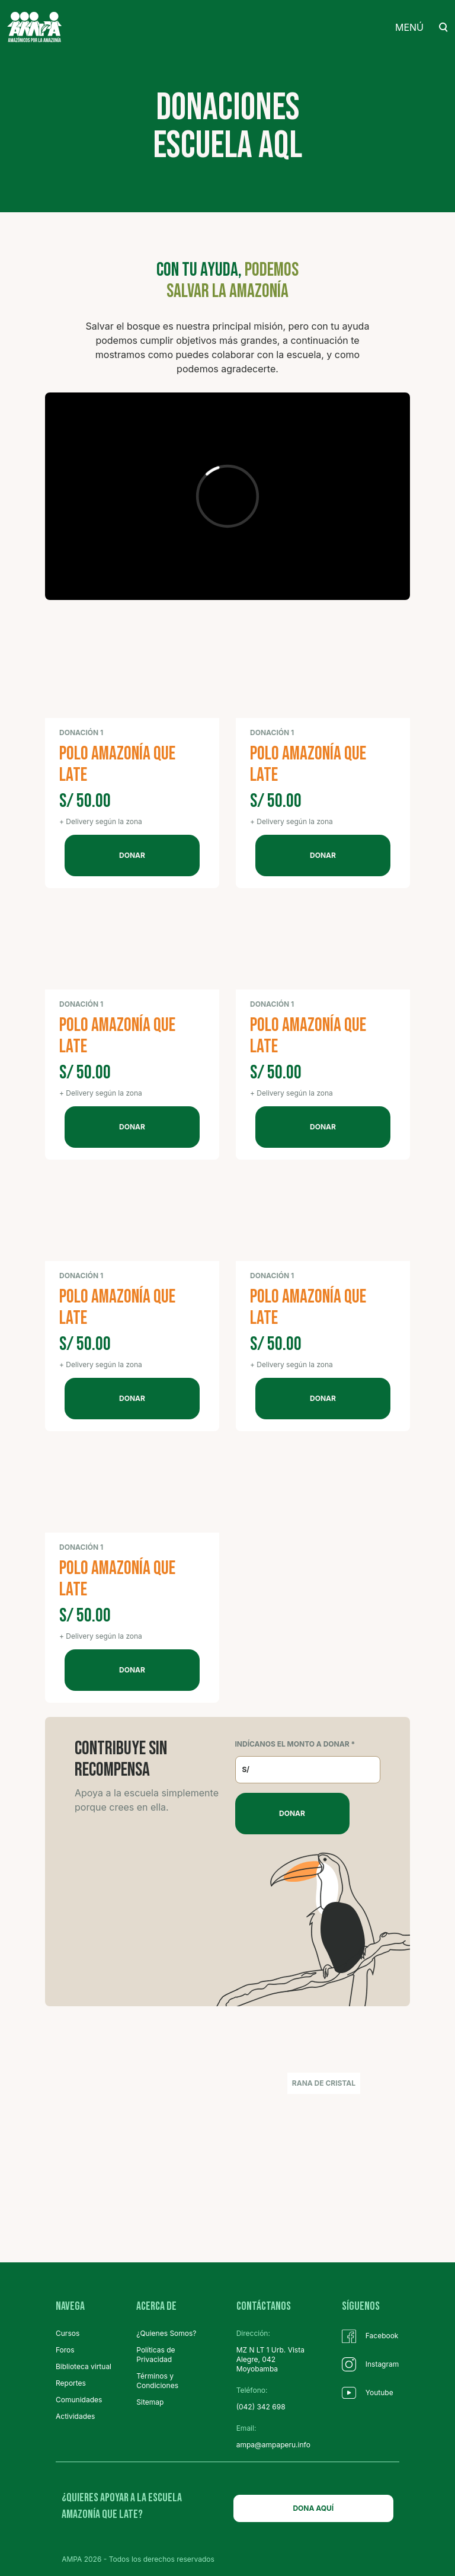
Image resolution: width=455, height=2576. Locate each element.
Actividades (75, 2416)
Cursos (67, 2333)
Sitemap (150, 2402)
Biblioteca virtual (83, 2366)
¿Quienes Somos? (166, 2333)
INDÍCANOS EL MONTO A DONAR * (295, 1743)
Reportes (71, 2383)
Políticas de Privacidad (155, 2354)
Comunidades (79, 2399)
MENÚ (409, 27)
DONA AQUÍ (313, 2508)
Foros (65, 2349)
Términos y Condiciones (157, 2380)
